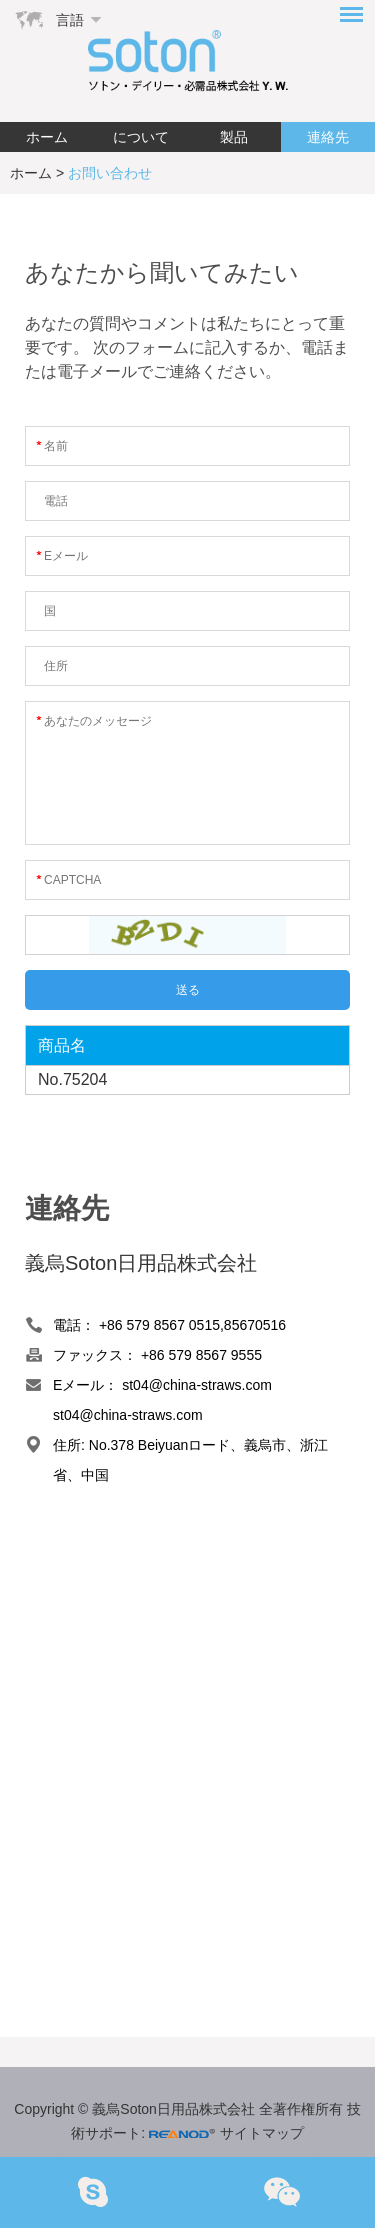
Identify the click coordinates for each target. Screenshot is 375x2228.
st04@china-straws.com (197, 1385)
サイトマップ (262, 2133)
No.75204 (72, 1079)
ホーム (47, 137)
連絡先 (328, 137)
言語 (70, 20)
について (141, 137)
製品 (234, 137)
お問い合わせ (110, 173)
